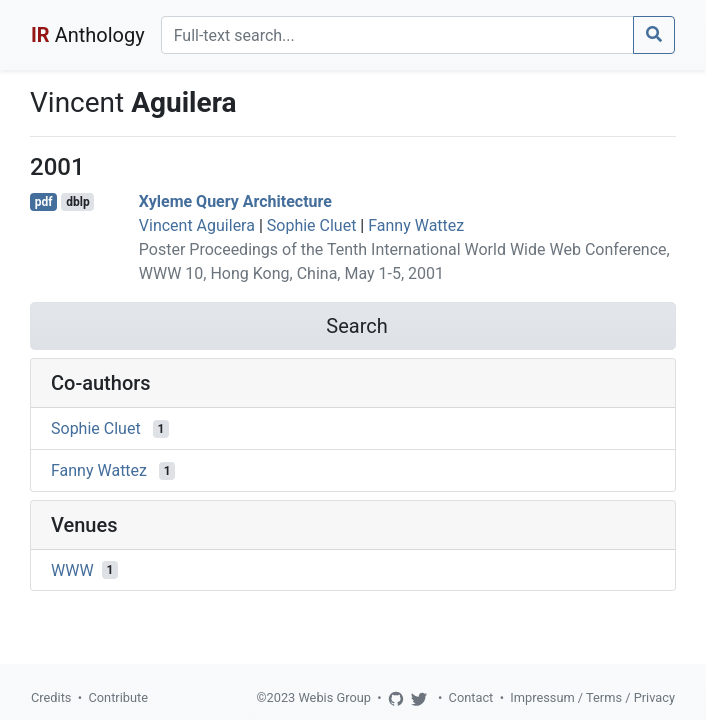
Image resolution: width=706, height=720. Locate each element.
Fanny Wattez (416, 225)
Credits (51, 697)
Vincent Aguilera (197, 225)
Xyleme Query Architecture (235, 201)
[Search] (397, 35)
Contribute (118, 697)
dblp (77, 202)
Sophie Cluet (312, 225)
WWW (72, 569)
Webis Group (334, 697)
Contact (471, 697)
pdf (44, 202)
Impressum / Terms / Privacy (592, 697)
